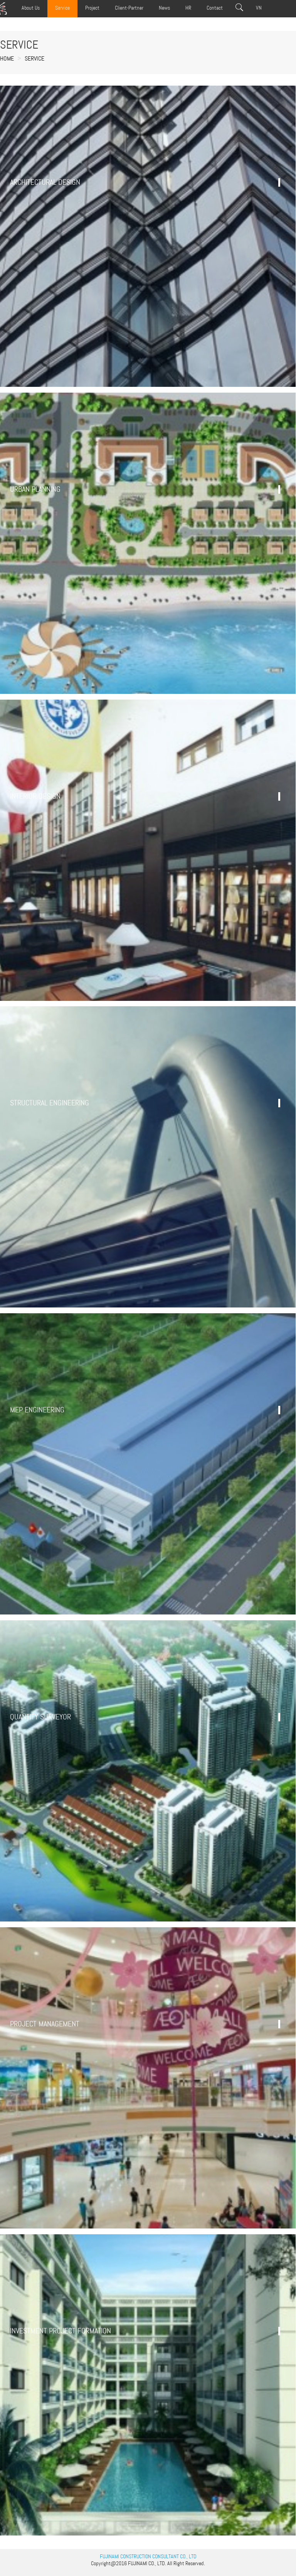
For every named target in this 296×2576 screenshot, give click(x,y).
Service (34, 58)
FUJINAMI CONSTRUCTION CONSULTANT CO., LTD (148, 2556)
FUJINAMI (137, 2563)
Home (7, 58)
